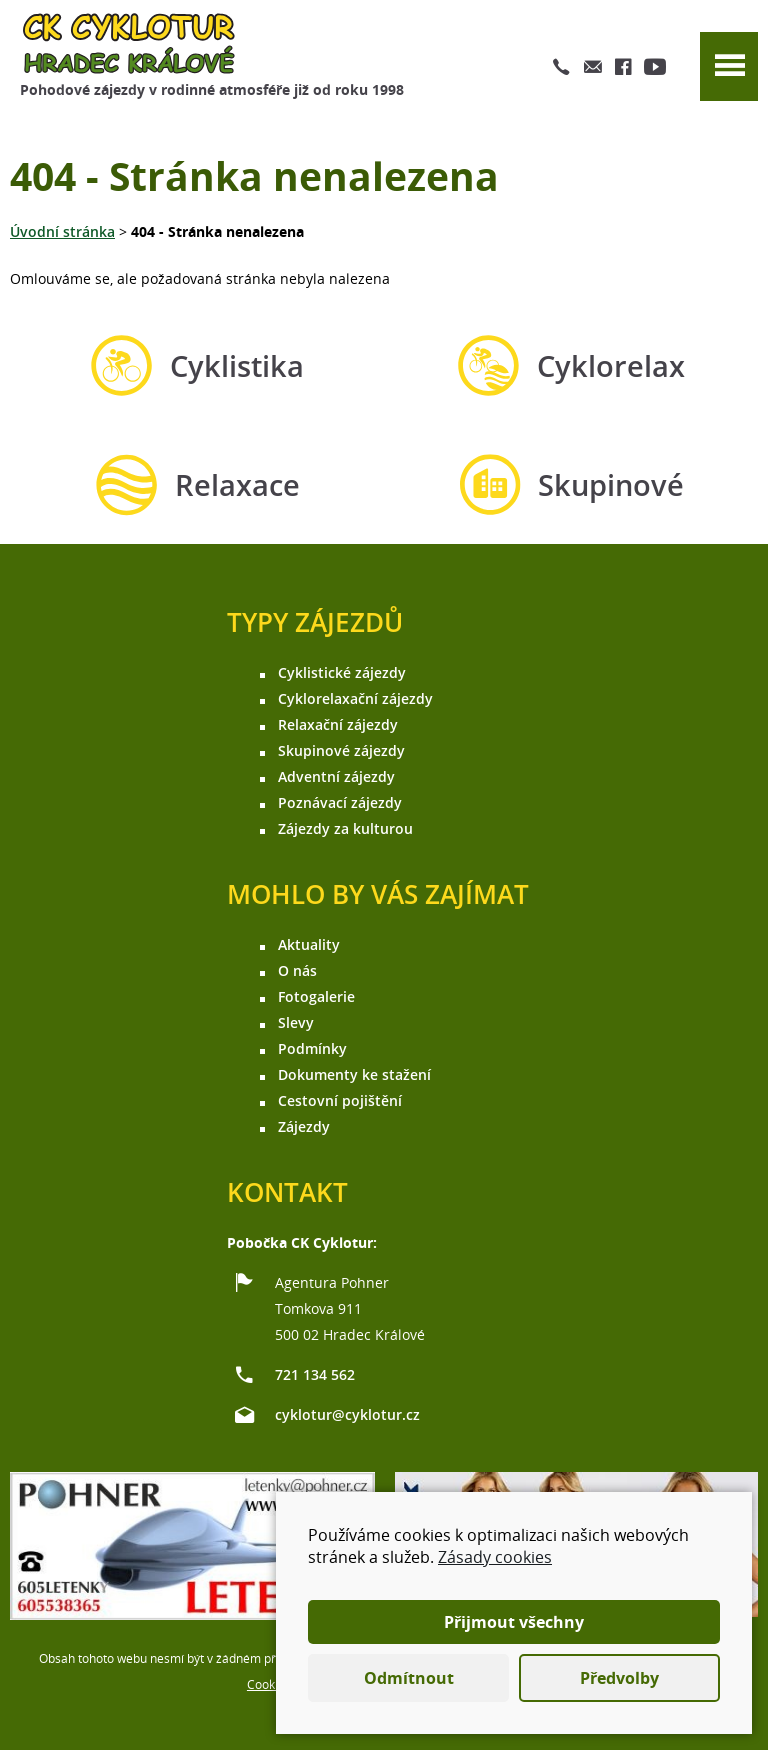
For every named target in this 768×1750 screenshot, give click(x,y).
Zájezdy (304, 1126)
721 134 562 (315, 1374)
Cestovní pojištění (340, 1100)
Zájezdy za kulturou (345, 828)
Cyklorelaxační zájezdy (355, 698)
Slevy (296, 1022)
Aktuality (309, 944)
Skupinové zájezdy (341, 750)
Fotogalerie (316, 996)
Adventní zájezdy (336, 776)
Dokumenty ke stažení (354, 1074)
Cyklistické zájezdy (342, 672)
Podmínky (312, 1048)
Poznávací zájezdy (340, 802)
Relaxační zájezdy (338, 724)
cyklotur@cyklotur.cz (347, 1414)
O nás (297, 970)
